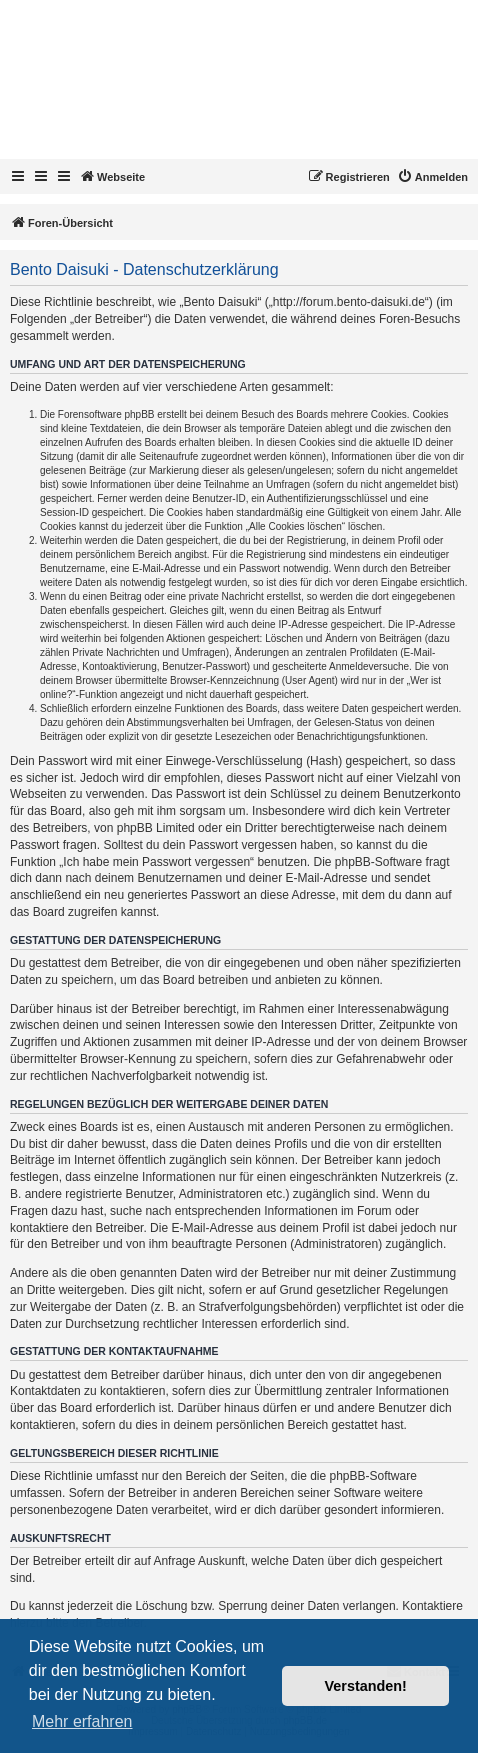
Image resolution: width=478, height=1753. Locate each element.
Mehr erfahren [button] (82, 1721)
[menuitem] (432, 177)
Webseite (112, 176)
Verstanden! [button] (366, 1686)
